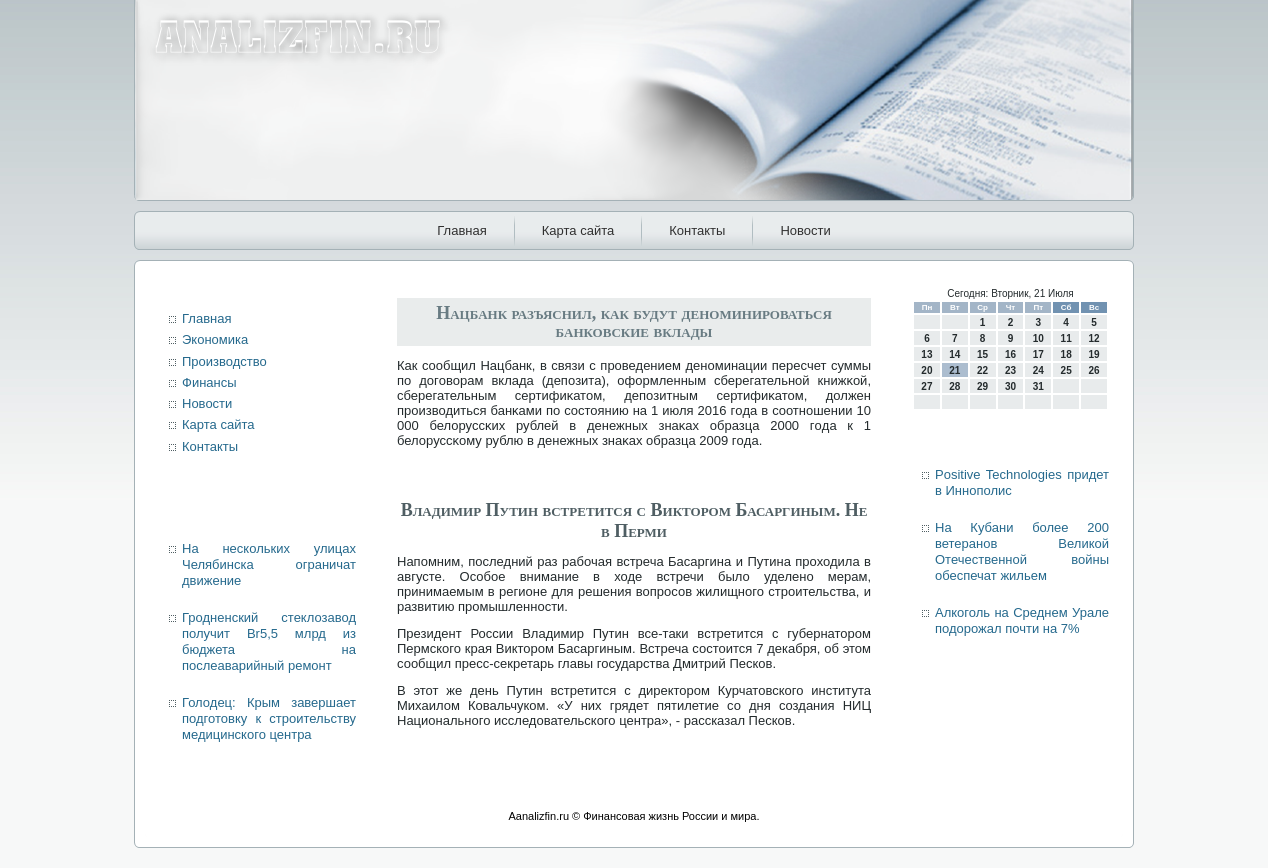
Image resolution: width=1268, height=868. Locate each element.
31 (1038, 386)
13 (926, 354)
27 (926, 386)
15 (982, 354)
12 (1093, 338)
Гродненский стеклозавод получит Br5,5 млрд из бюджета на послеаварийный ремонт (269, 642)
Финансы (209, 382)
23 (1010, 370)
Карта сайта (578, 230)
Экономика (215, 339)
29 (982, 386)
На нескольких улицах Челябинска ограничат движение (269, 565)
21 (954, 370)
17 (1038, 354)
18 (1066, 354)
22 (982, 370)
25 (1066, 370)
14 (954, 354)
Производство (224, 361)
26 (1093, 370)
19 (1093, 354)
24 (1038, 370)
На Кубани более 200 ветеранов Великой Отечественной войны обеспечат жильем (1022, 552)
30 (1010, 386)
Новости (805, 230)
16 (1010, 354)
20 (926, 370)
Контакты (697, 230)
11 (1066, 338)
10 (1038, 338)
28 (954, 386)
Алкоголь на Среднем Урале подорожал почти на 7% (1022, 620)
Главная (461, 230)
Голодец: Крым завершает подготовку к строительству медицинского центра (269, 719)
